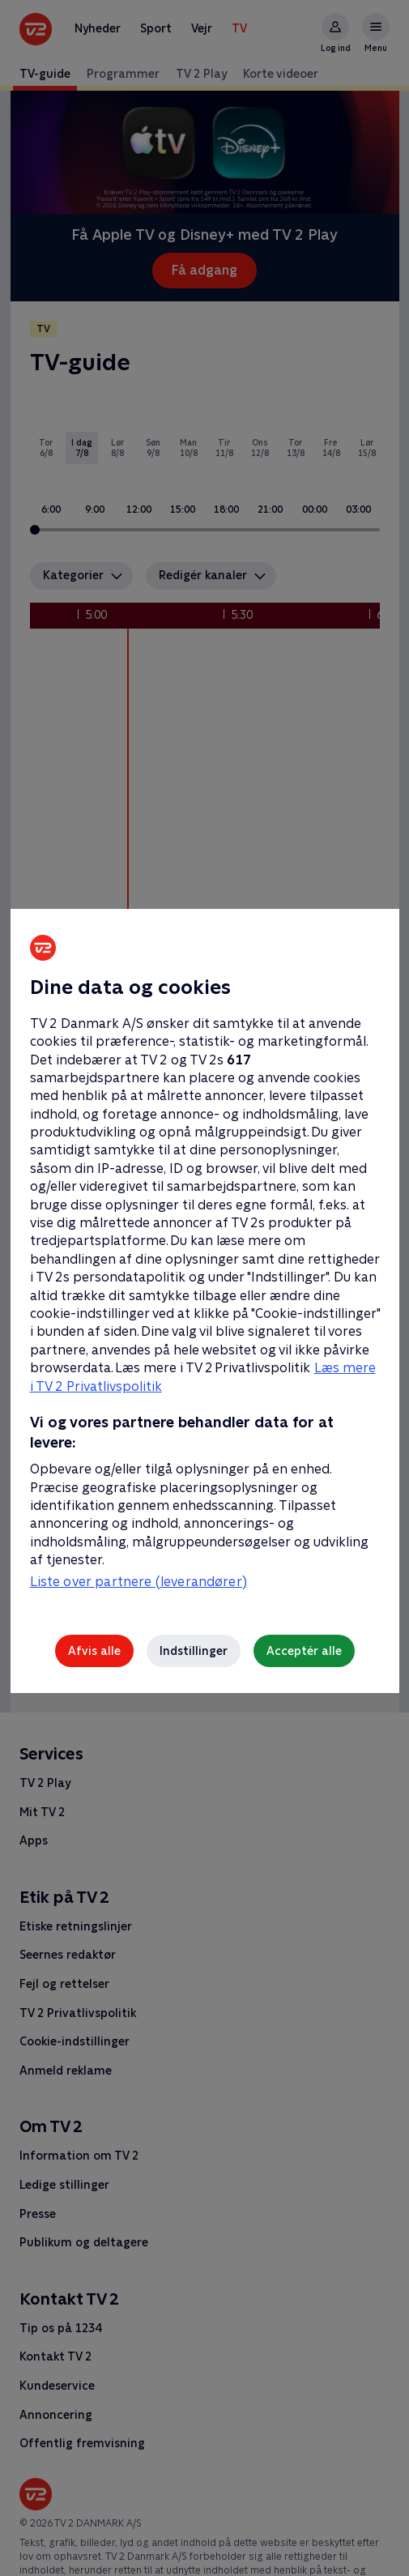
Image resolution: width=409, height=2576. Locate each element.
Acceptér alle (304, 1650)
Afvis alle (94, 1650)
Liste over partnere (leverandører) (138, 1581)
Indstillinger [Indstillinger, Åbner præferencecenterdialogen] (194, 1650)
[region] (204, 1288)
